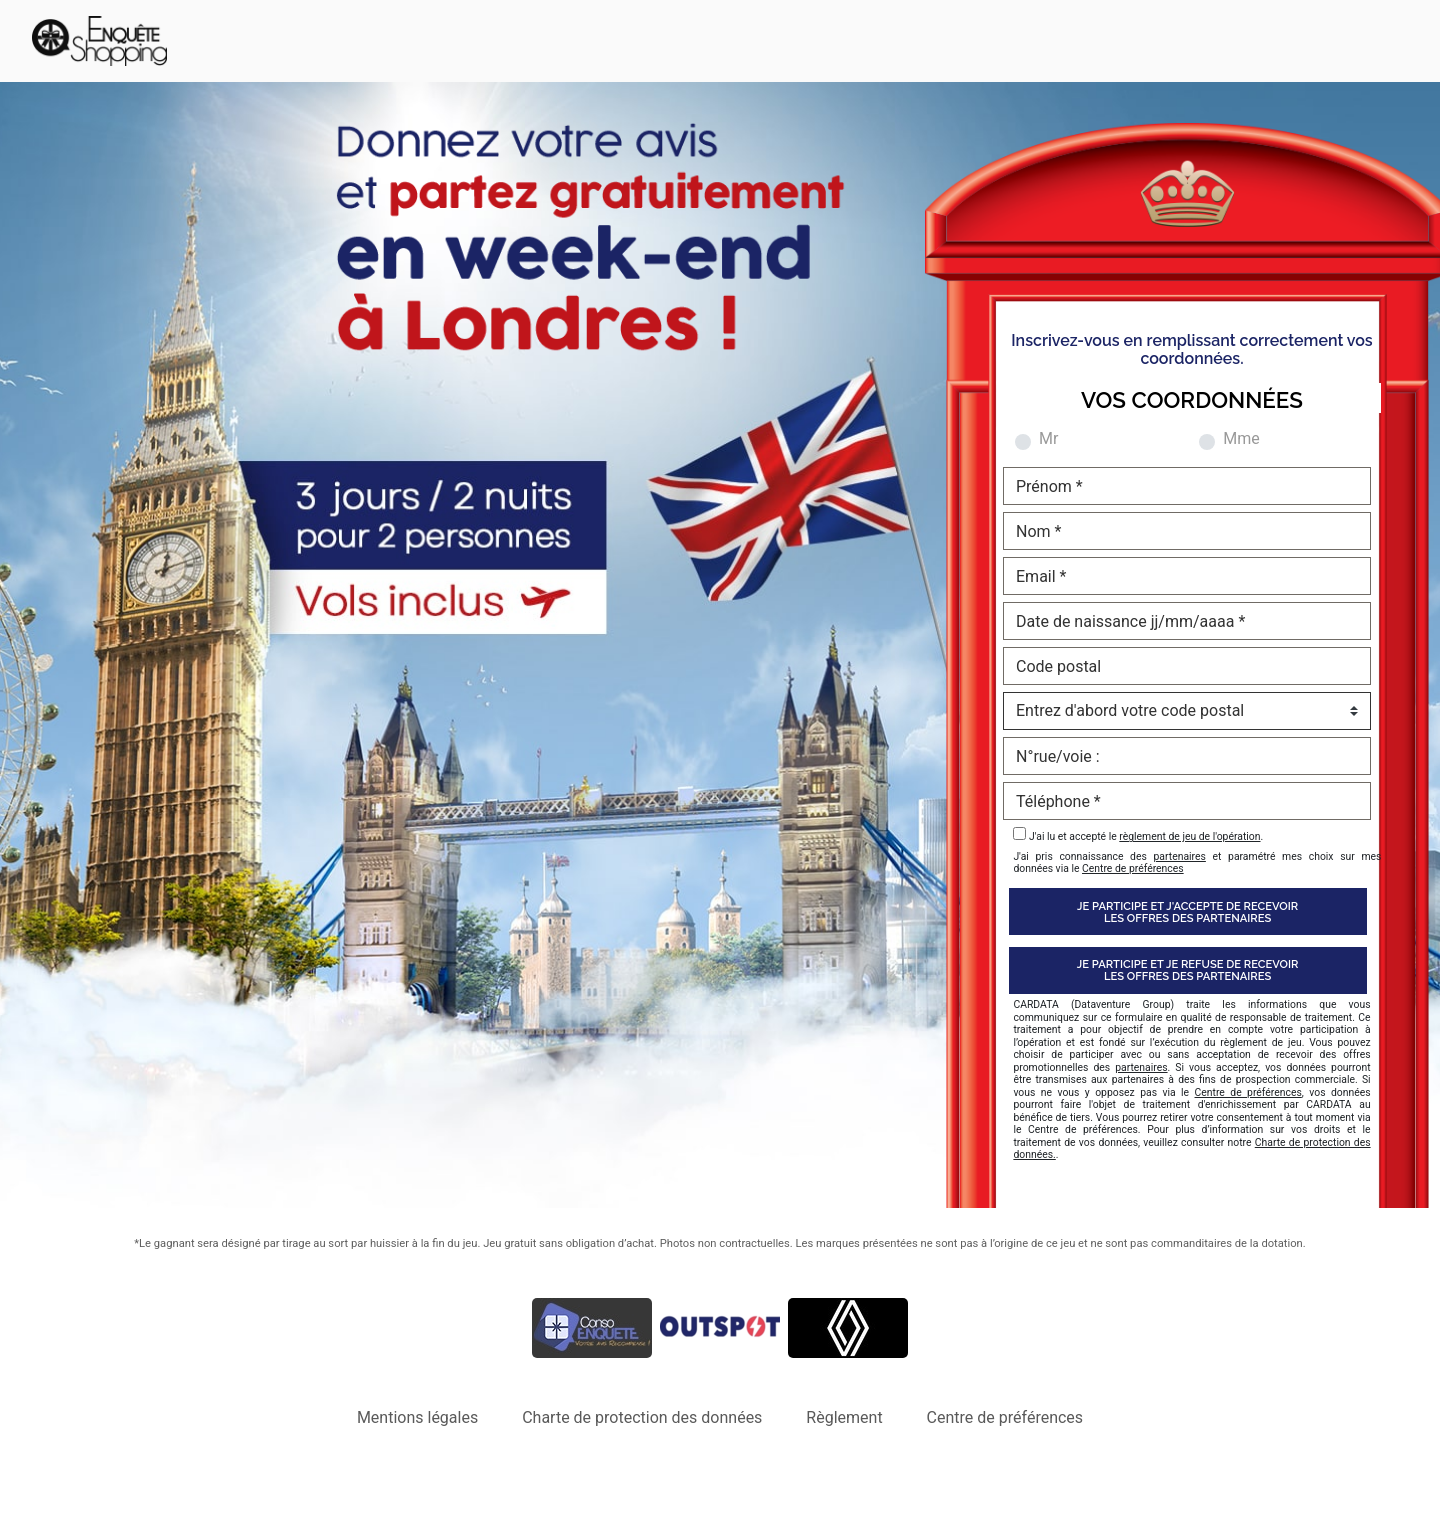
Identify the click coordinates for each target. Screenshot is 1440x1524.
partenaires (1179, 856)
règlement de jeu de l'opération (1189, 836)
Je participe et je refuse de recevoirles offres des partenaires (1188, 970)
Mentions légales (417, 1417)
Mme (1241, 439)
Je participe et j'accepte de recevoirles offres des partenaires (1187, 912)
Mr (1048, 439)
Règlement (844, 1417)
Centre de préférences (1133, 868)
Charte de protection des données (642, 1417)
